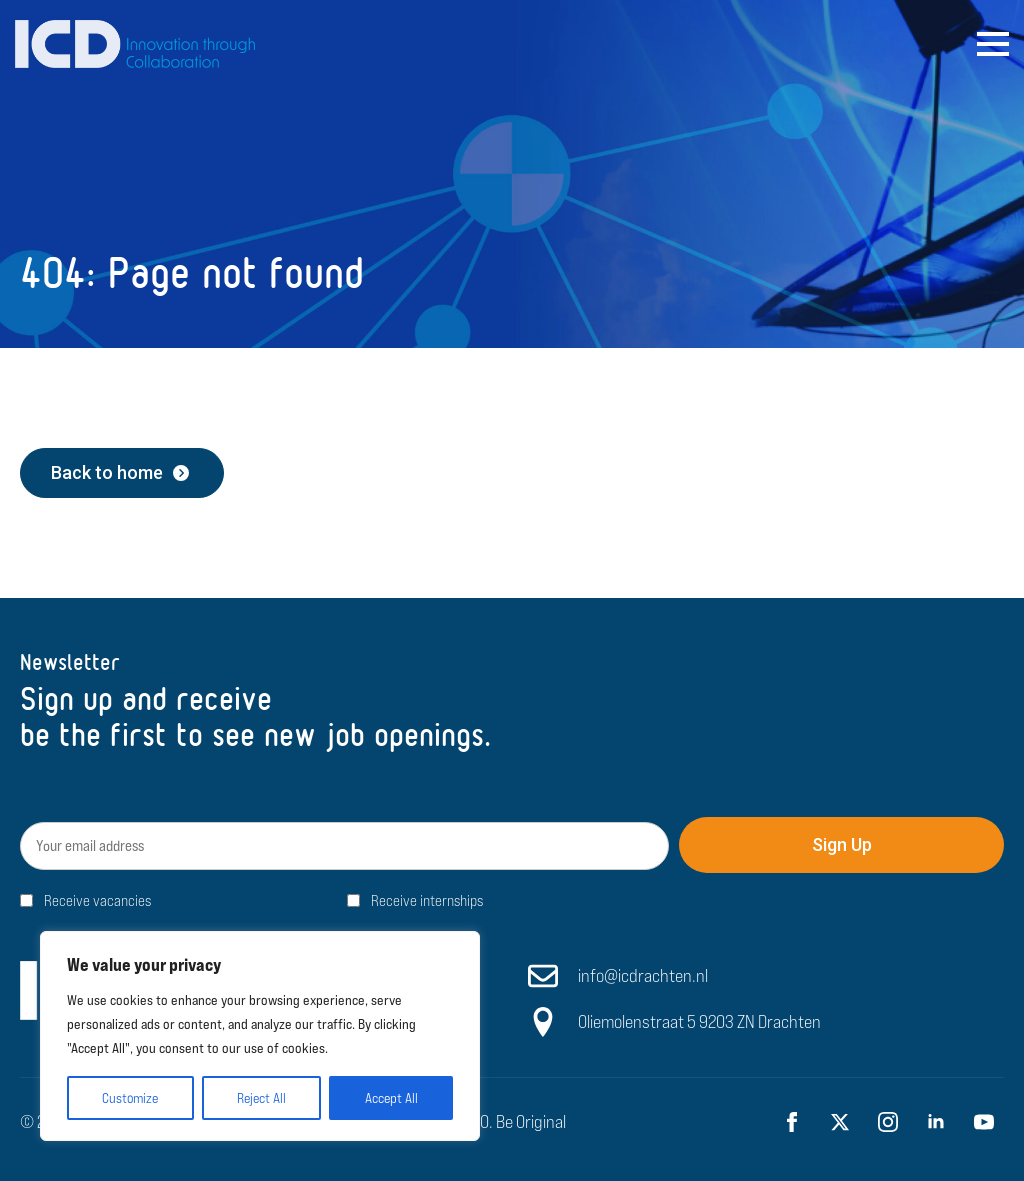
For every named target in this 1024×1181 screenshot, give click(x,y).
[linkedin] (936, 1122)
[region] (260, 1036)
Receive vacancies (97, 900)
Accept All (391, 1098)
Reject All (261, 1098)
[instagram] (888, 1122)
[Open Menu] (993, 44)
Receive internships (427, 900)
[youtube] (984, 1122)
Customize (130, 1098)
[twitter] (840, 1122)
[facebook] (792, 1122)
